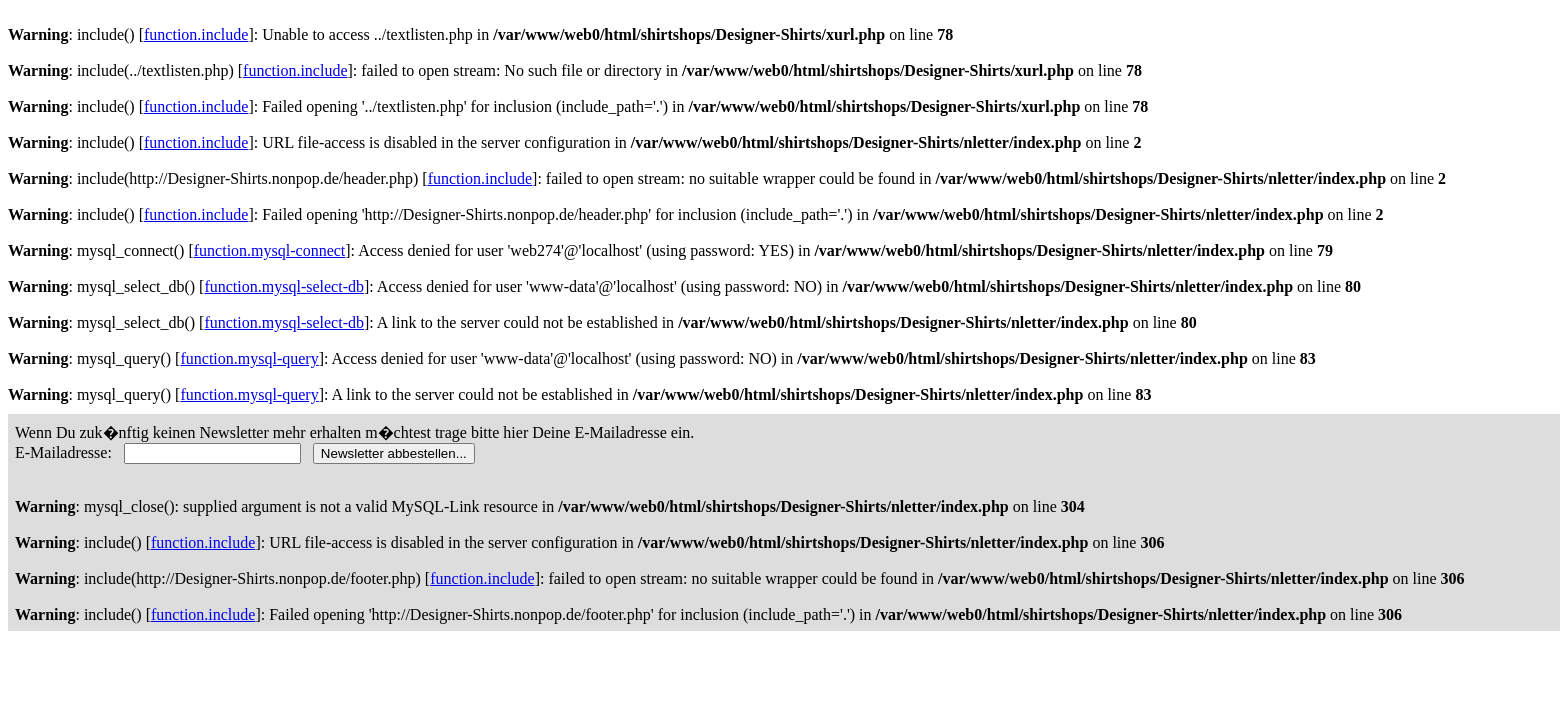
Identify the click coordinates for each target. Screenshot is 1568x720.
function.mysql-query (249, 358)
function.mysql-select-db (284, 286)
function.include (196, 34)
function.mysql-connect (270, 250)
